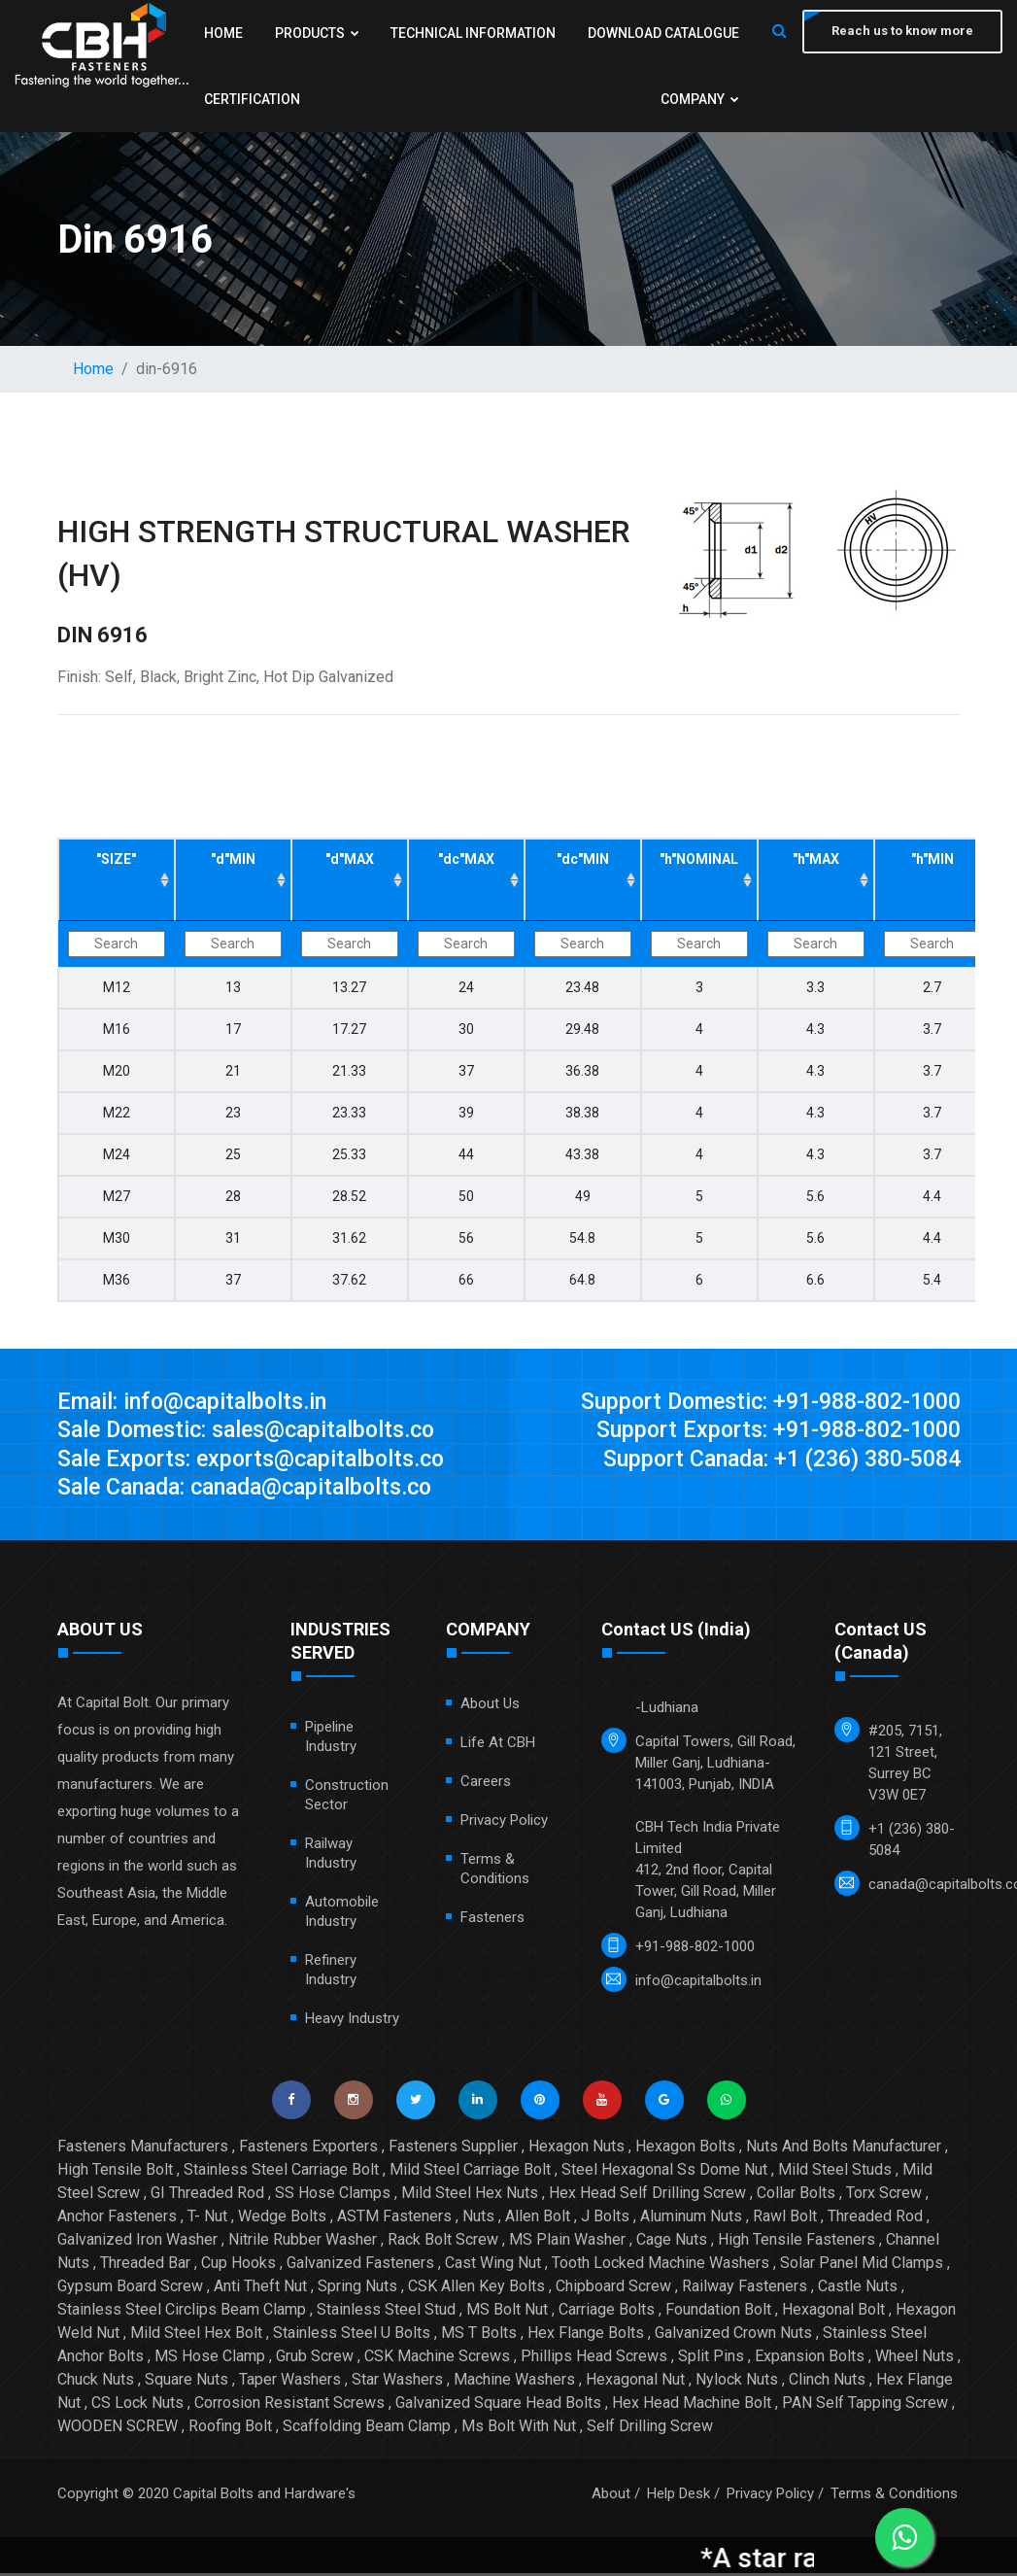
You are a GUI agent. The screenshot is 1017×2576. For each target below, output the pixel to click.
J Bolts (605, 2219)
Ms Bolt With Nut (518, 2429)
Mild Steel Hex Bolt (196, 2335)
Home (223, 33)
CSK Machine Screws (437, 2359)
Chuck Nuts (95, 2382)
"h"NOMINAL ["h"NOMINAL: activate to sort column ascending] (699, 859)
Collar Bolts (796, 2195)
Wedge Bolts (282, 2219)
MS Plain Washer (567, 2242)
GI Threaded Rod (207, 2195)
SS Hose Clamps (332, 2195)
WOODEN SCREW (117, 2429)
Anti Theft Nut (260, 2289)
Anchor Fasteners (117, 2219)
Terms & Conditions (894, 2496)
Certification (252, 99)
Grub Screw (315, 2359)
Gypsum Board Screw (130, 2289)
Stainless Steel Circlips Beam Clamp (181, 2312)
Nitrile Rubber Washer (302, 2242)
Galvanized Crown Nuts (733, 2335)
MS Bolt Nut (507, 2312)
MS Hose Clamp (209, 2359)
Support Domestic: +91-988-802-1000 (760, 1402)
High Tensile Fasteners (796, 2242)
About (611, 2496)
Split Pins (711, 2359)
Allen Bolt (537, 2219)
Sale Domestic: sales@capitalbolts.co (256, 1431)
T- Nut (207, 2219)
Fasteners (492, 1920)
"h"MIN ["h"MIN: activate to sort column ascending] (932, 859)
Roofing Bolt (230, 2429)
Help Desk (678, 2496)
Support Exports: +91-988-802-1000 (770, 1431)
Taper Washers (290, 2382)
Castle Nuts (858, 2289)
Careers (485, 1784)
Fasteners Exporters (308, 2149)
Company (695, 99)
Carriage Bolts (607, 2312)
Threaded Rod (875, 2219)
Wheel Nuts (914, 2359)
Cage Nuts (671, 2242)
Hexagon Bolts (685, 2149)
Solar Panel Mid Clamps (861, 2265)
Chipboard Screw (613, 2289)
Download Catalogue (658, 33)
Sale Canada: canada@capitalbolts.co (255, 1489)
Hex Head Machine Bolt (691, 2405)
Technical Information (470, 33)
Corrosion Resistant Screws (289, 2405)
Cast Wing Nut (493, 2265)
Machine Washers (514, 2382)
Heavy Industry (352, 2021)
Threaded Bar (145, 2265)
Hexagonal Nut (635, 2382)
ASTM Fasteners (394, 2219)
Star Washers (397, 2382)
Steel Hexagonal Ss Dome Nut (664, 2172)
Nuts (478, 2219)
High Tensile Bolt (115, 2172)
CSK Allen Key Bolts (476, 2289)
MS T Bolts (479, 2335)
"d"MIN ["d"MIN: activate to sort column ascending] (233, 859)
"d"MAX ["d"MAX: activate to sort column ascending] (349, 859)
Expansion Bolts (809, 2359)
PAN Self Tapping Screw (865, 2405)
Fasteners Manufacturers (142, 2149)
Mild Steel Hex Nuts (469, 2195)
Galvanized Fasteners (360, 2265)
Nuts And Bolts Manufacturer (843, 2149)
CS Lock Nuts (137, 2405)
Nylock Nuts (736, 2382)
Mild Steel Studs (835, 2172)
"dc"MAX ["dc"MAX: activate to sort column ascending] (466, 859)
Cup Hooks (238, 2265)
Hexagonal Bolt (833, 2312)
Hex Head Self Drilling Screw (647, 2195)
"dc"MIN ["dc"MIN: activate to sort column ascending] (583, 859)
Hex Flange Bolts (585, 2335)
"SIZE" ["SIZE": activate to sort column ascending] (116, 859)
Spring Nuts (357, 2289)
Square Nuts (186, 2382)
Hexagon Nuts (576, 2149)
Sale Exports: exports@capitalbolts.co (258, 1460)
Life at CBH (497, 1745)
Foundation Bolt (718, 2312)
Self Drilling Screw (650, 2429)
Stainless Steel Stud (386, 2312)
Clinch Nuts (827, 2382)
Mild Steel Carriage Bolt (470, 2172)
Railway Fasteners (744, 2289)
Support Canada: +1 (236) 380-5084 (772, 1460)
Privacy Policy (504, 1823)
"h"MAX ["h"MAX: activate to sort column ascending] (816, 859)
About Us (490, 1706)
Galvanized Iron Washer (137, 2242)
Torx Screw (884, 2195)
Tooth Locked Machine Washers (660, 2265)
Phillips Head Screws (594, 2359)
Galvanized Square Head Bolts (498, 2405)
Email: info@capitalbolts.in (196, 1402)
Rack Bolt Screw (443, 2242)
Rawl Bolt (785, 2219)
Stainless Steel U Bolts (351, 2335)
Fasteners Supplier (453, 2149)
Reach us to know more (900, 31)
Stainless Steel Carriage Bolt (281, 2172)
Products (315, 33)
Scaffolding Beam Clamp (367, 2429)
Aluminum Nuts (691, 2219)
